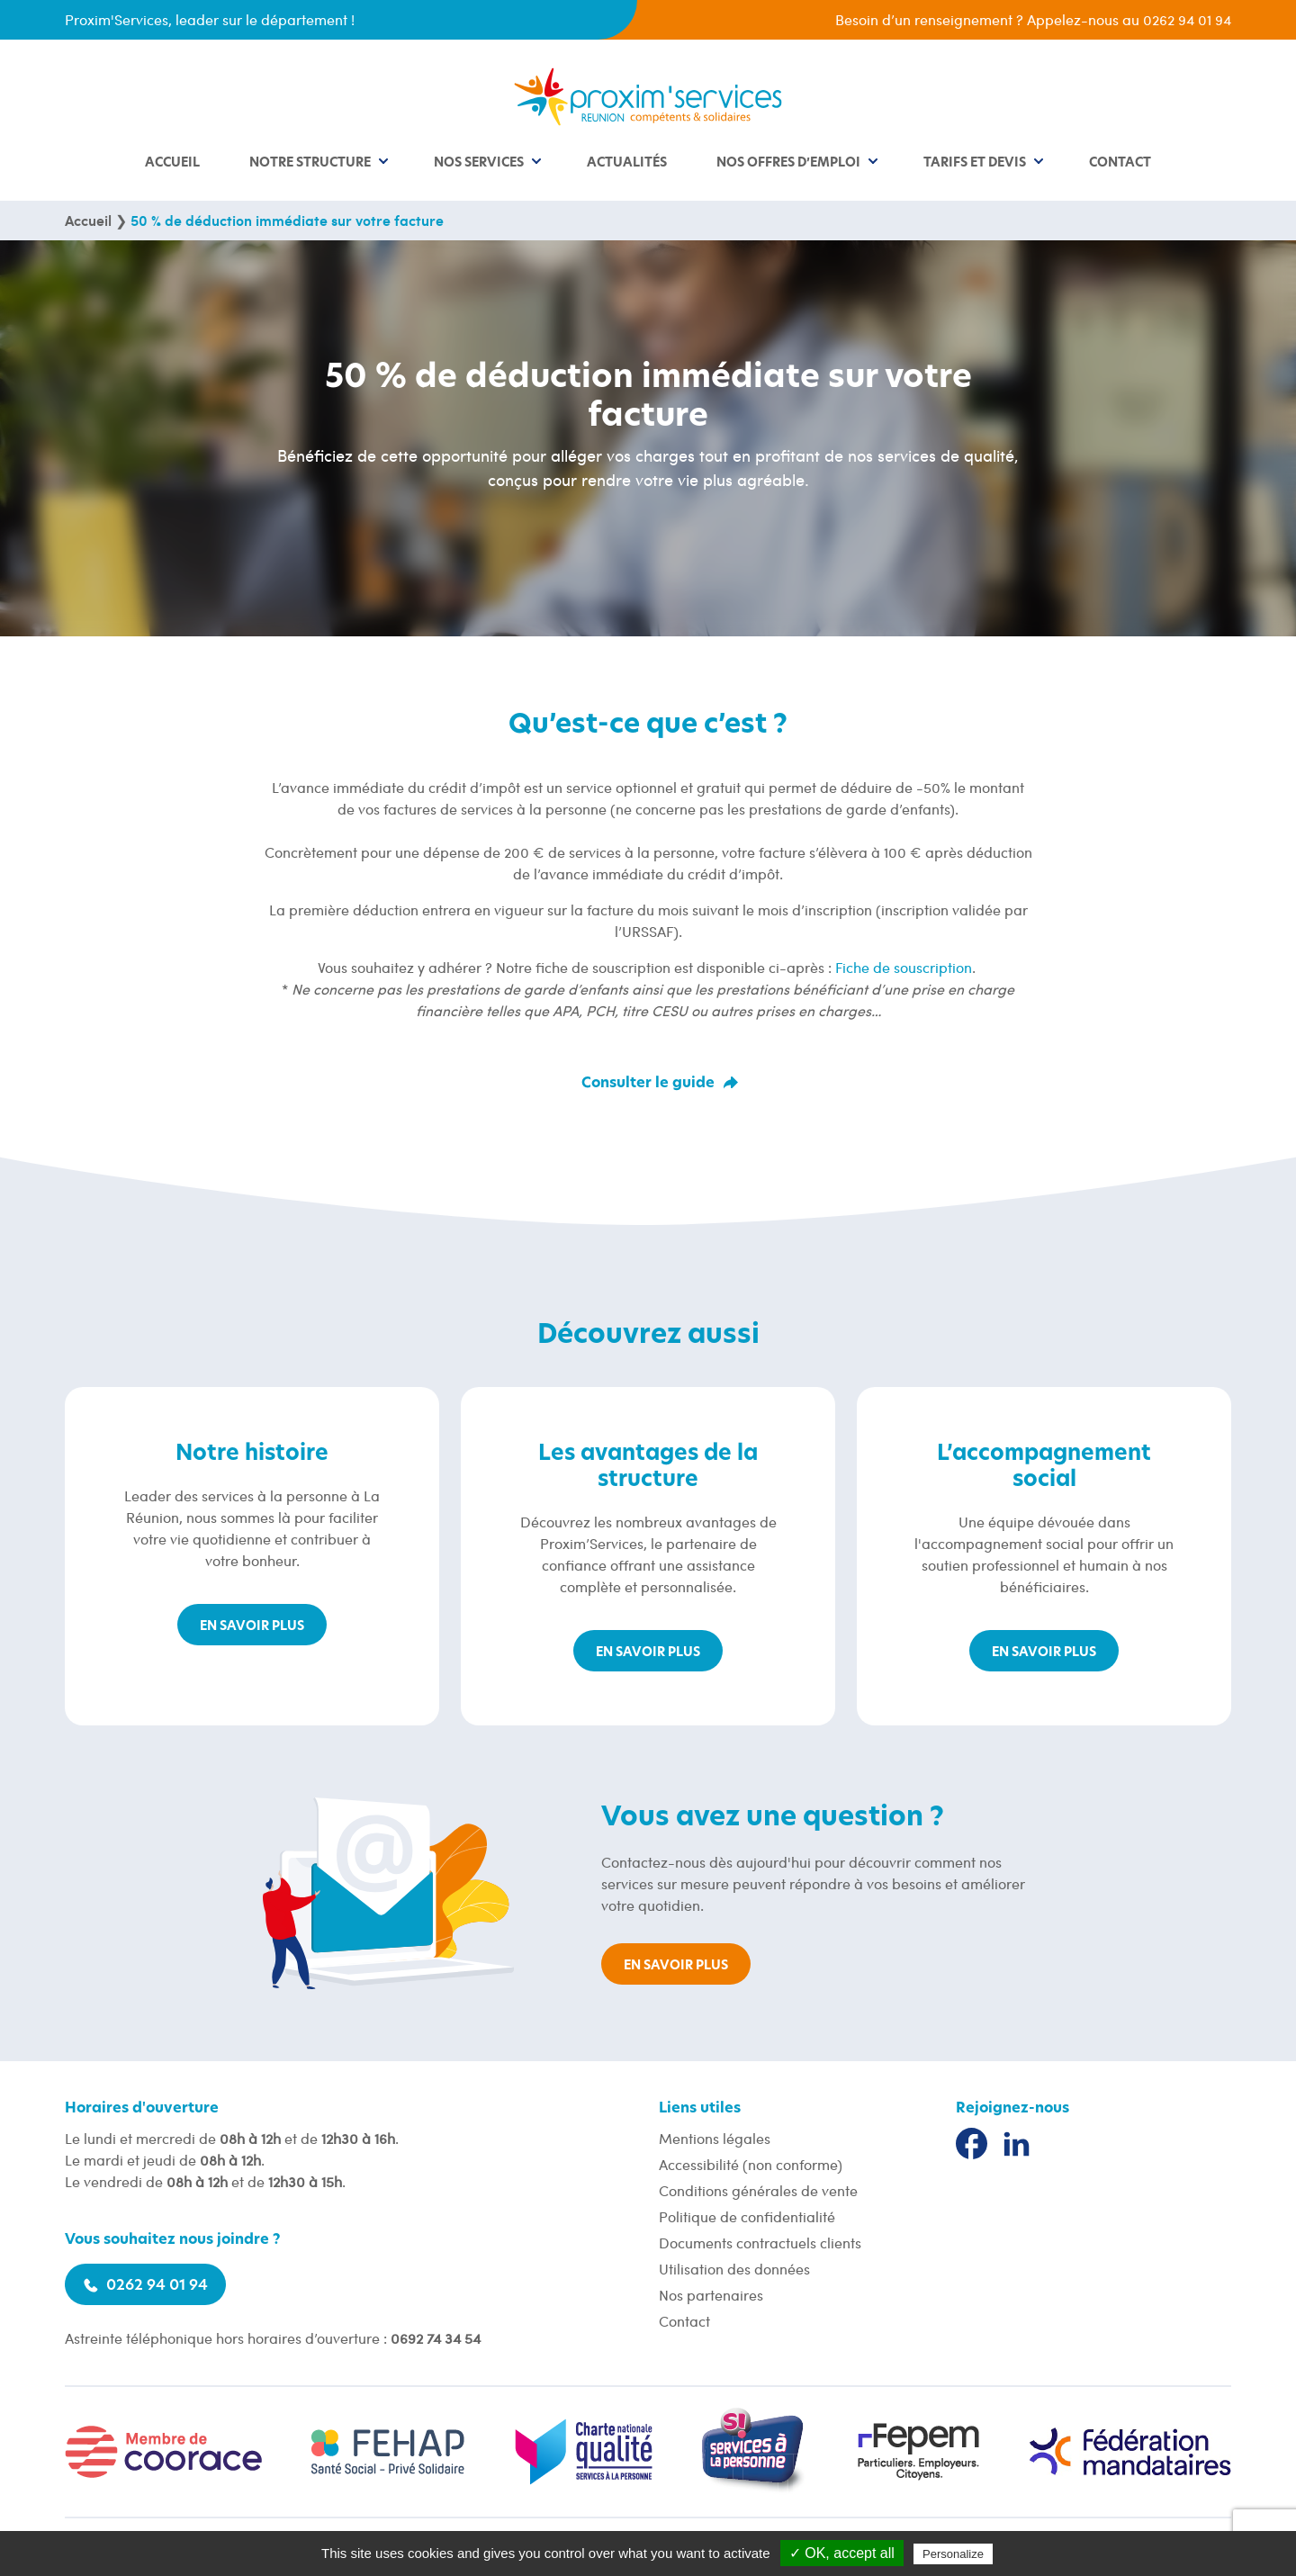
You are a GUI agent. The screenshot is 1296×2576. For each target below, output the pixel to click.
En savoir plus (252, 1626)
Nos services (479, 163)
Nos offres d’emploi (788, 163)
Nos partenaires (711, 2294)
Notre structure (310, 163)
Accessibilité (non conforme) (750, 2164)
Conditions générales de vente (758, 2190)
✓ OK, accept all (842, 2553)
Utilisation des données (734, 2268)
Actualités (627, 163)
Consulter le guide (648, 1083)
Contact (1120, 163)
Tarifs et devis (974, 163)
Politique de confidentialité (747, 2216)
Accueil (172, 163)
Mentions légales (714, 2138)
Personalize (953, 2554)
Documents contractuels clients (760, 2242)
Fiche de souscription (903, 967)
